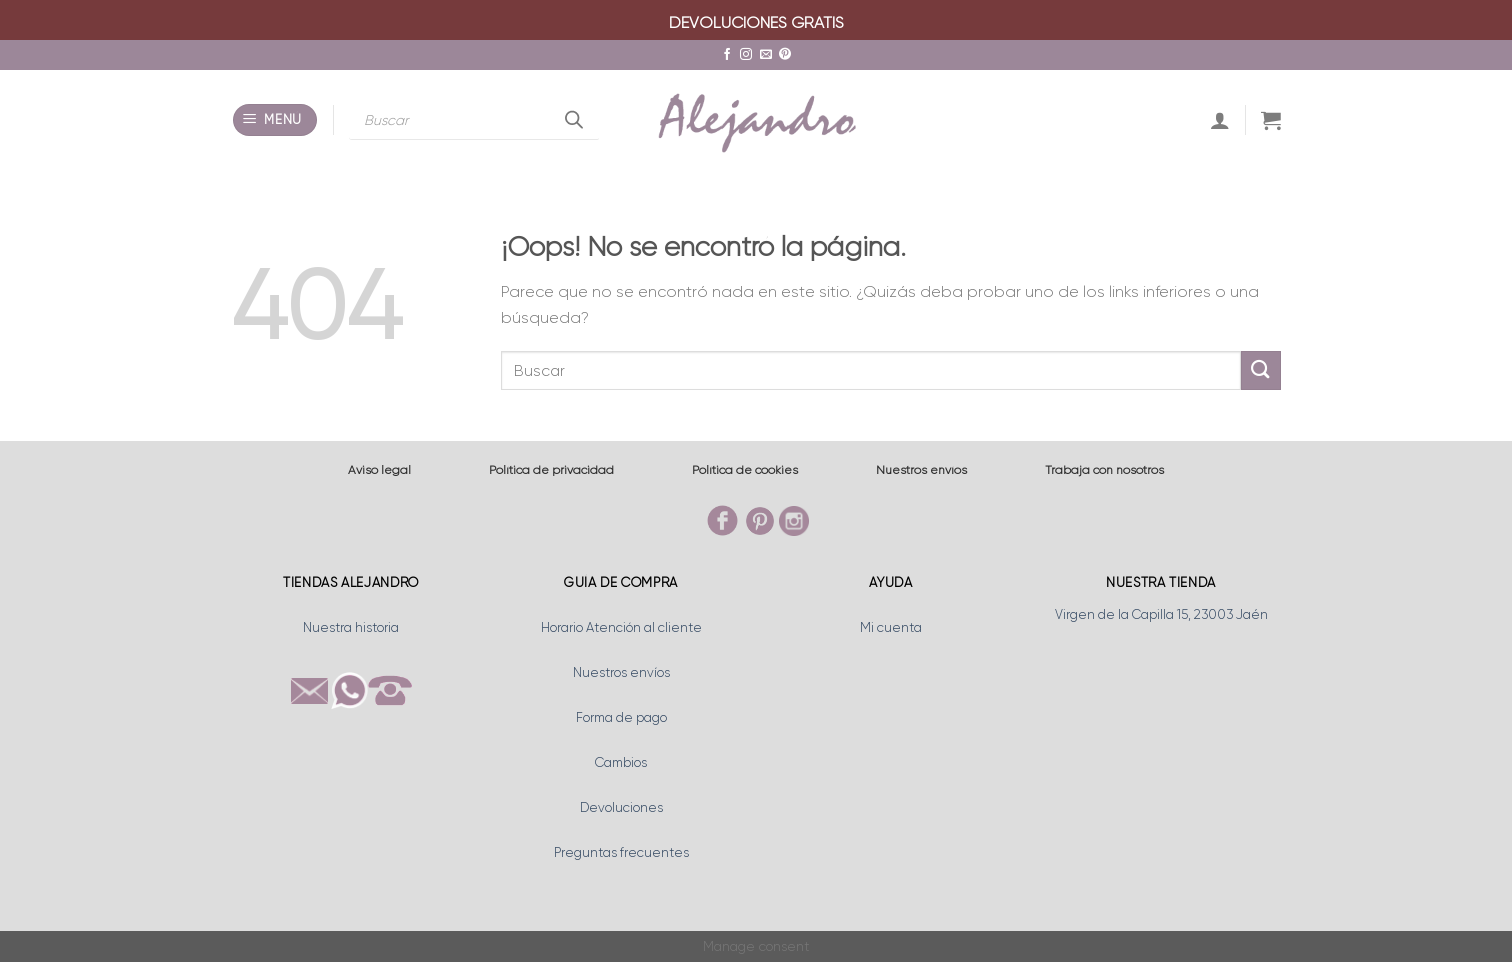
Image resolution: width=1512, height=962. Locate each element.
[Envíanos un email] (766, 55)
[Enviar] (1261, 370)
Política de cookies (745, 470)
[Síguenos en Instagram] (746, 55)
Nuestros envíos (921, 470)
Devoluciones (621, 807)
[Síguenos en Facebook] (727, 55)
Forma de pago (621, 717)
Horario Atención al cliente (621, 627)
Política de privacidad (551, 470)
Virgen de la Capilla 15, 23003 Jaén (1161, 614)
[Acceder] (1220, 120)
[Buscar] (574, 120)
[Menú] (275, 120)
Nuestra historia (351, 627)
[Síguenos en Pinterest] (785, 55)
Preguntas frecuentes (621, 852)
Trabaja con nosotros (1104, 470)
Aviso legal (379, 470)
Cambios (621, 762)
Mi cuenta (891, 627)
